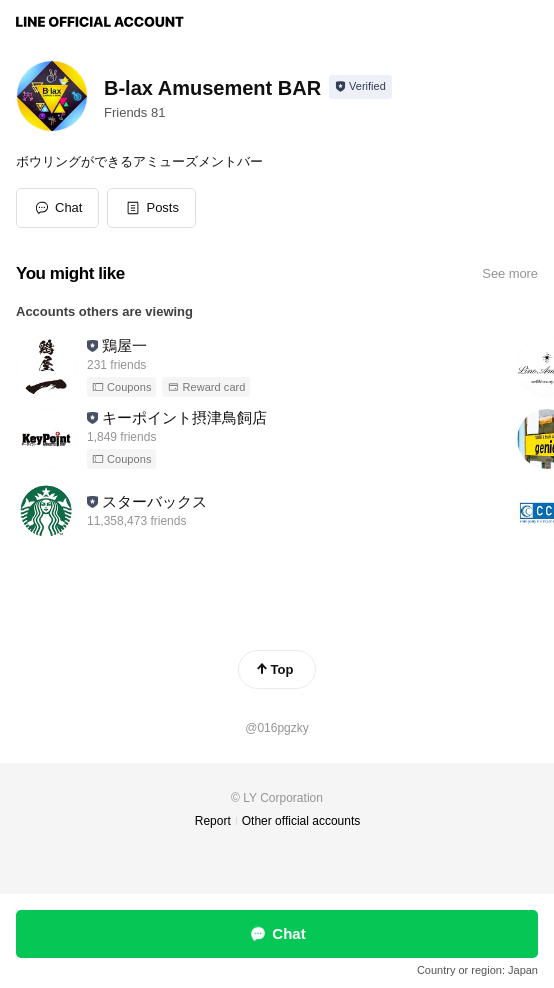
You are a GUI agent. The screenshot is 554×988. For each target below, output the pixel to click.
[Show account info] (360, 87)
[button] (151, 208)
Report (213, 821)
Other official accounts (301, 821)
